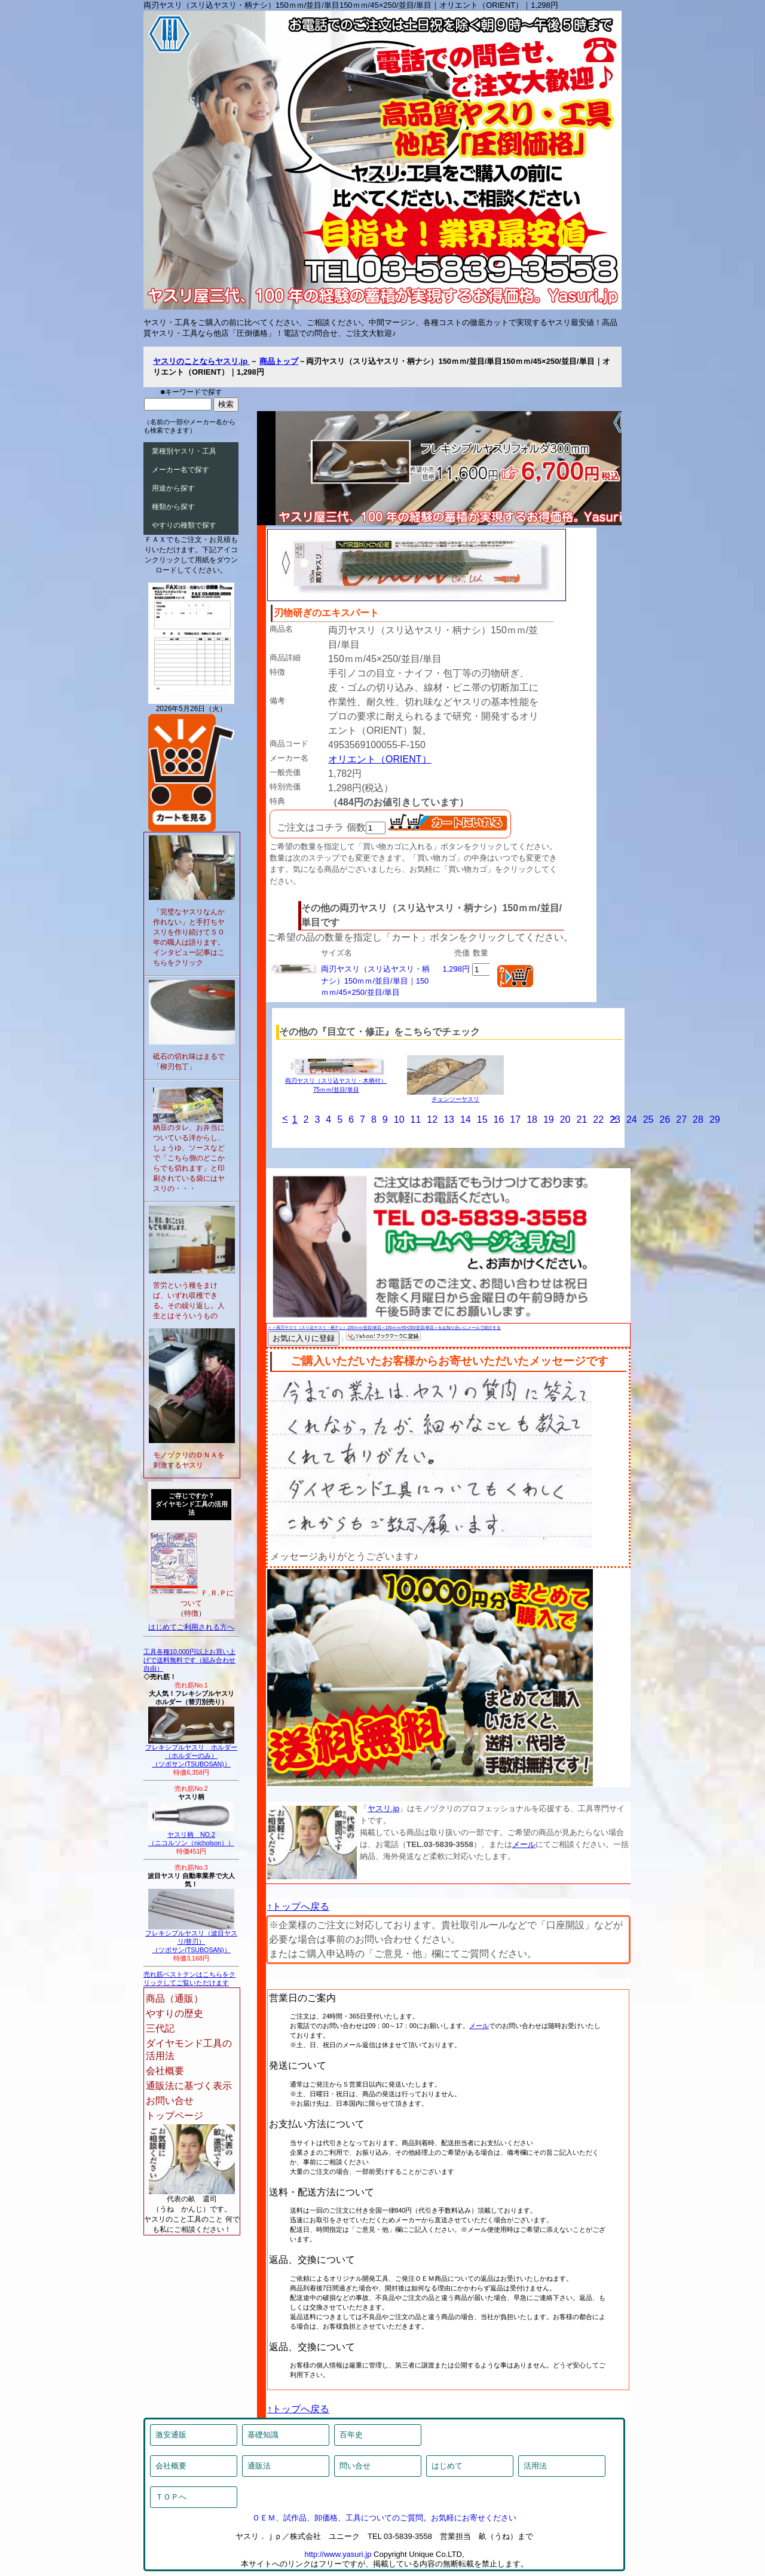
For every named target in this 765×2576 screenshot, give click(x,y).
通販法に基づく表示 (189, 2086)
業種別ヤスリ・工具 (184, 451)
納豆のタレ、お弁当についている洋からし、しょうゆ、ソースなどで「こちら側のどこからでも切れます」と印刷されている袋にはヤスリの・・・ (189, 1158)
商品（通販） (174, 1998)
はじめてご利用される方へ (191, 1627)
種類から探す (173, 507)
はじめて (447, 2465)
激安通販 (170, 2434)
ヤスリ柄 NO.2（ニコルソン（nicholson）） (191, 1835)
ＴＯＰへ (170, 2496)
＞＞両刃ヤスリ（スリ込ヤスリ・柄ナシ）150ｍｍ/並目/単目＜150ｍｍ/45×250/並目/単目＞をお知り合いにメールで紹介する (384, 1327)
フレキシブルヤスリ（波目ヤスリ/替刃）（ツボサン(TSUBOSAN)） (191, 1938)
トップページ (174, 2116)
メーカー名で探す (180, 469)
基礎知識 (263, 2434)
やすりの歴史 (174, 2013)
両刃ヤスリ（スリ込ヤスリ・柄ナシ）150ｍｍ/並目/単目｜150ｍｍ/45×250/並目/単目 (375, 980)
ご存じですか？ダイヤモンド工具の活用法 (191, 1504)
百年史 (351, 2434)
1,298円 (456, 968)
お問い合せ (170, 2101)
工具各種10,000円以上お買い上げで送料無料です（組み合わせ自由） (189, 1660)
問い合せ (355, 2465)
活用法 (535, 2465)
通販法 (259, 2465)
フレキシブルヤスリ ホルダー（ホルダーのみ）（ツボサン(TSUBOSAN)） (191, 1753)
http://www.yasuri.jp (337, 2554)
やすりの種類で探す (184, 525)
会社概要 (165, 2071)
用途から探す (173, 488)
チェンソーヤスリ (455, 1095)
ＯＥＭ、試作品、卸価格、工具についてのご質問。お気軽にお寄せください (384, 2517)
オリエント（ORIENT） (379, 759)
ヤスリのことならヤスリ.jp (201, 361)
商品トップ (278, 361)
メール (524, 1844)
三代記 (160, 2028)
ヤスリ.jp (383, 1808)
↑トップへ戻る (298, 1906)
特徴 (191, 1613)
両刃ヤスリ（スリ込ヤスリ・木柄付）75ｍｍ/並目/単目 (336, 1082)
